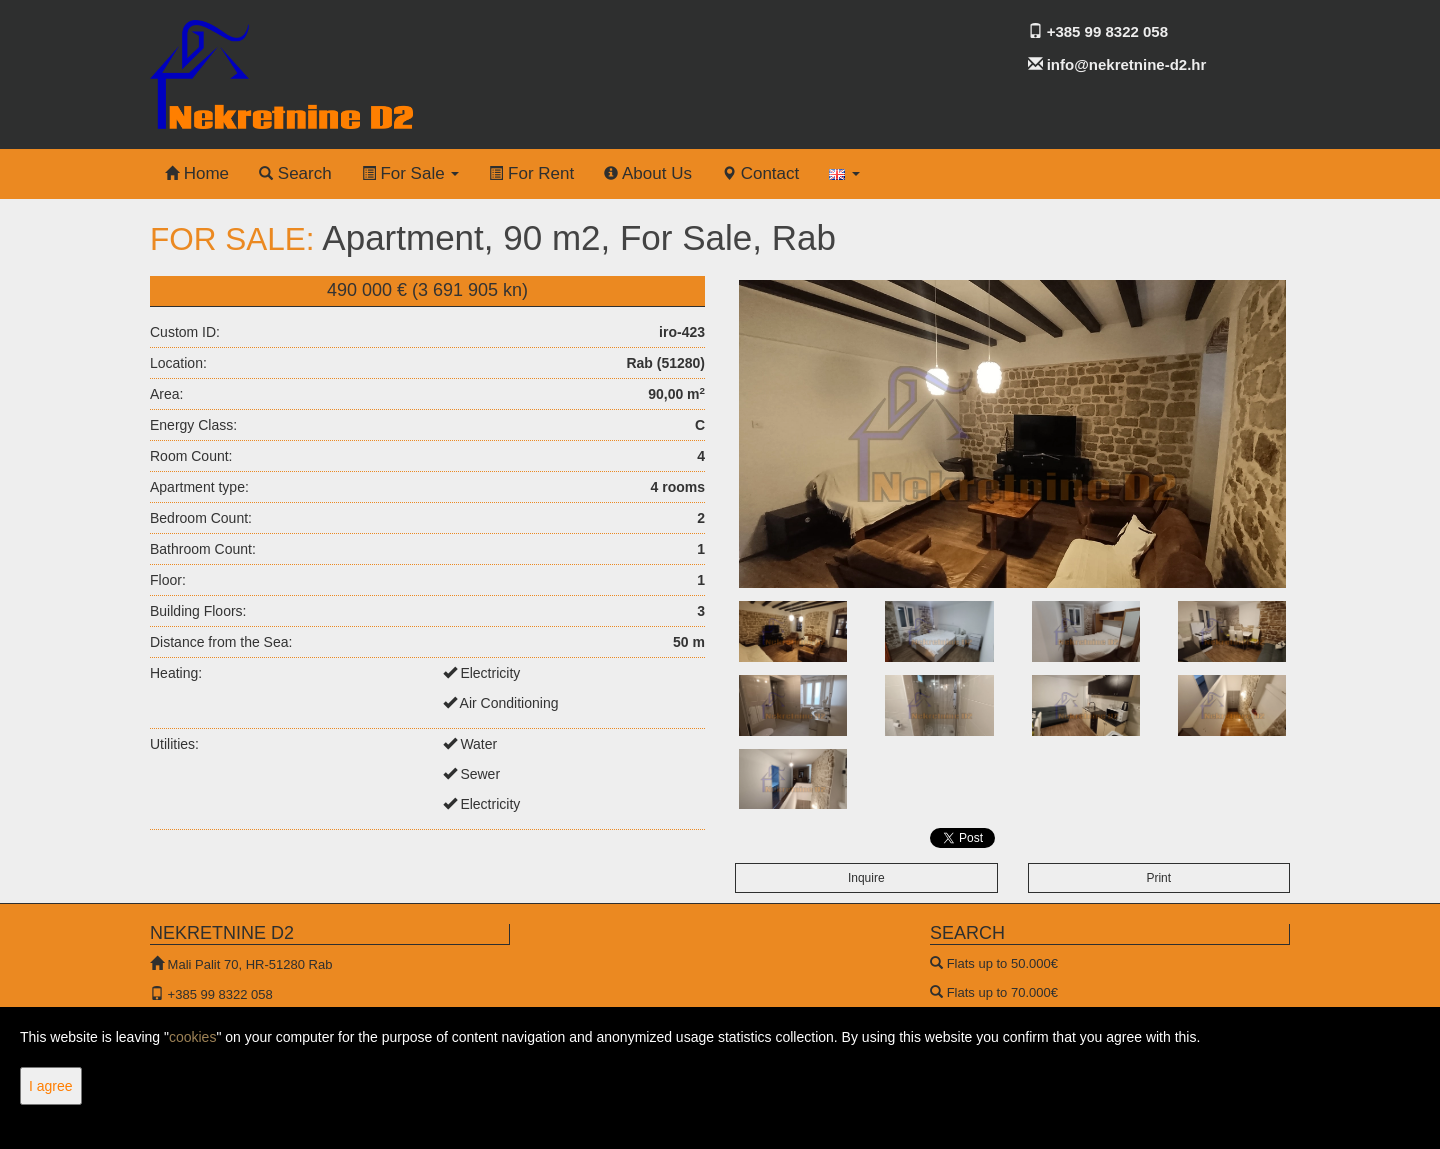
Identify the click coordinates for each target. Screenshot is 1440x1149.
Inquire (866, 878)
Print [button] (1158, 878)
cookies (192, 1037)
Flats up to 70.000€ (1002, 992)
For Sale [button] (411, 173)
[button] (844, 174)
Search (295, 173)
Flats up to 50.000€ (1002, 963)
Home (197, 173)
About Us (648, 173)
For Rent (531, 173)
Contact (760, 173)
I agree (51, 1086)
